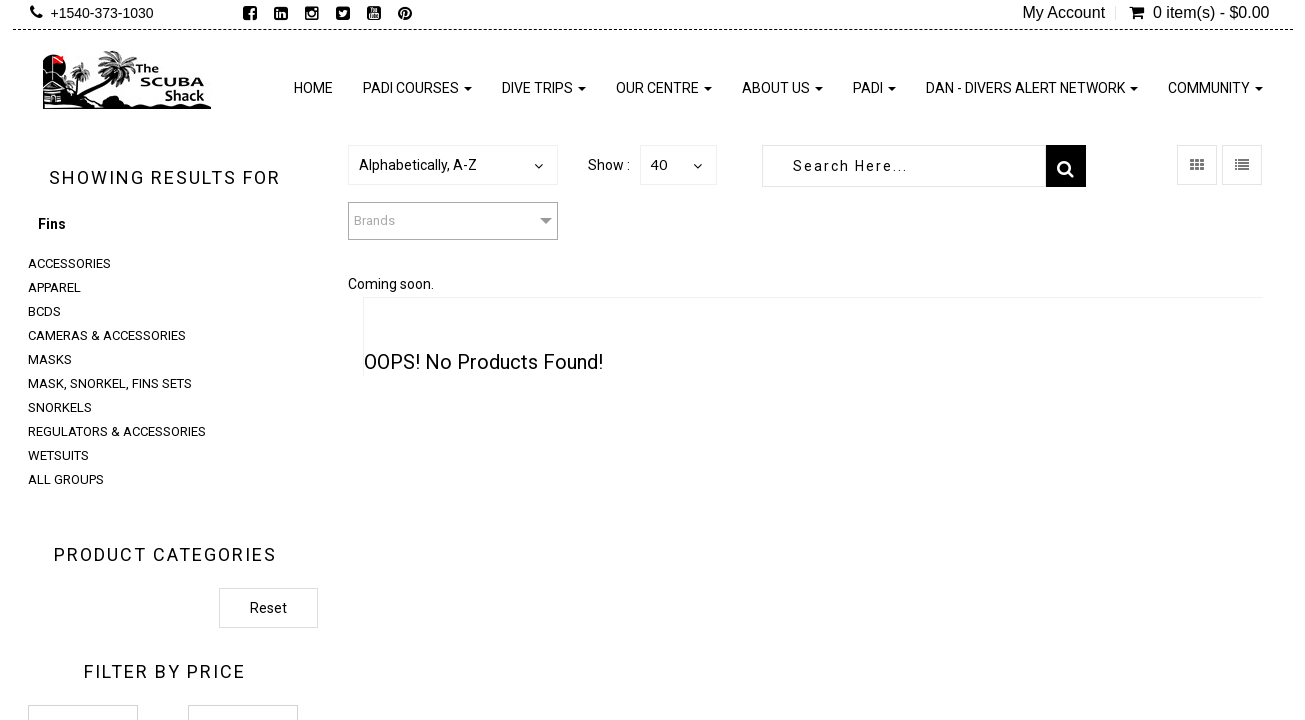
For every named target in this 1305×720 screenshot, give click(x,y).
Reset (268, 608)
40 (659, 164)
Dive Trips (544, 88)
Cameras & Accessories (107, 335)
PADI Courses (417, 88)
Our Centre (664, 88)
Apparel (54, 287)
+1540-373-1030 (102, 13)
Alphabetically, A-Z (418, 165)
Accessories (69, 263)
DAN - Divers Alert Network (1032, 88)
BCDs (44, 311)
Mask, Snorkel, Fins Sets (110, 383)
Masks (50, 359)
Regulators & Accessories (117, 431)
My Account (1063, 13)
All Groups (66, 479)
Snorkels (60, 407)
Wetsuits (58, 455)
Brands (374, 220)
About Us (782, 88)
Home (313, 88)
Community (1215, 88)
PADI (874, 88)
